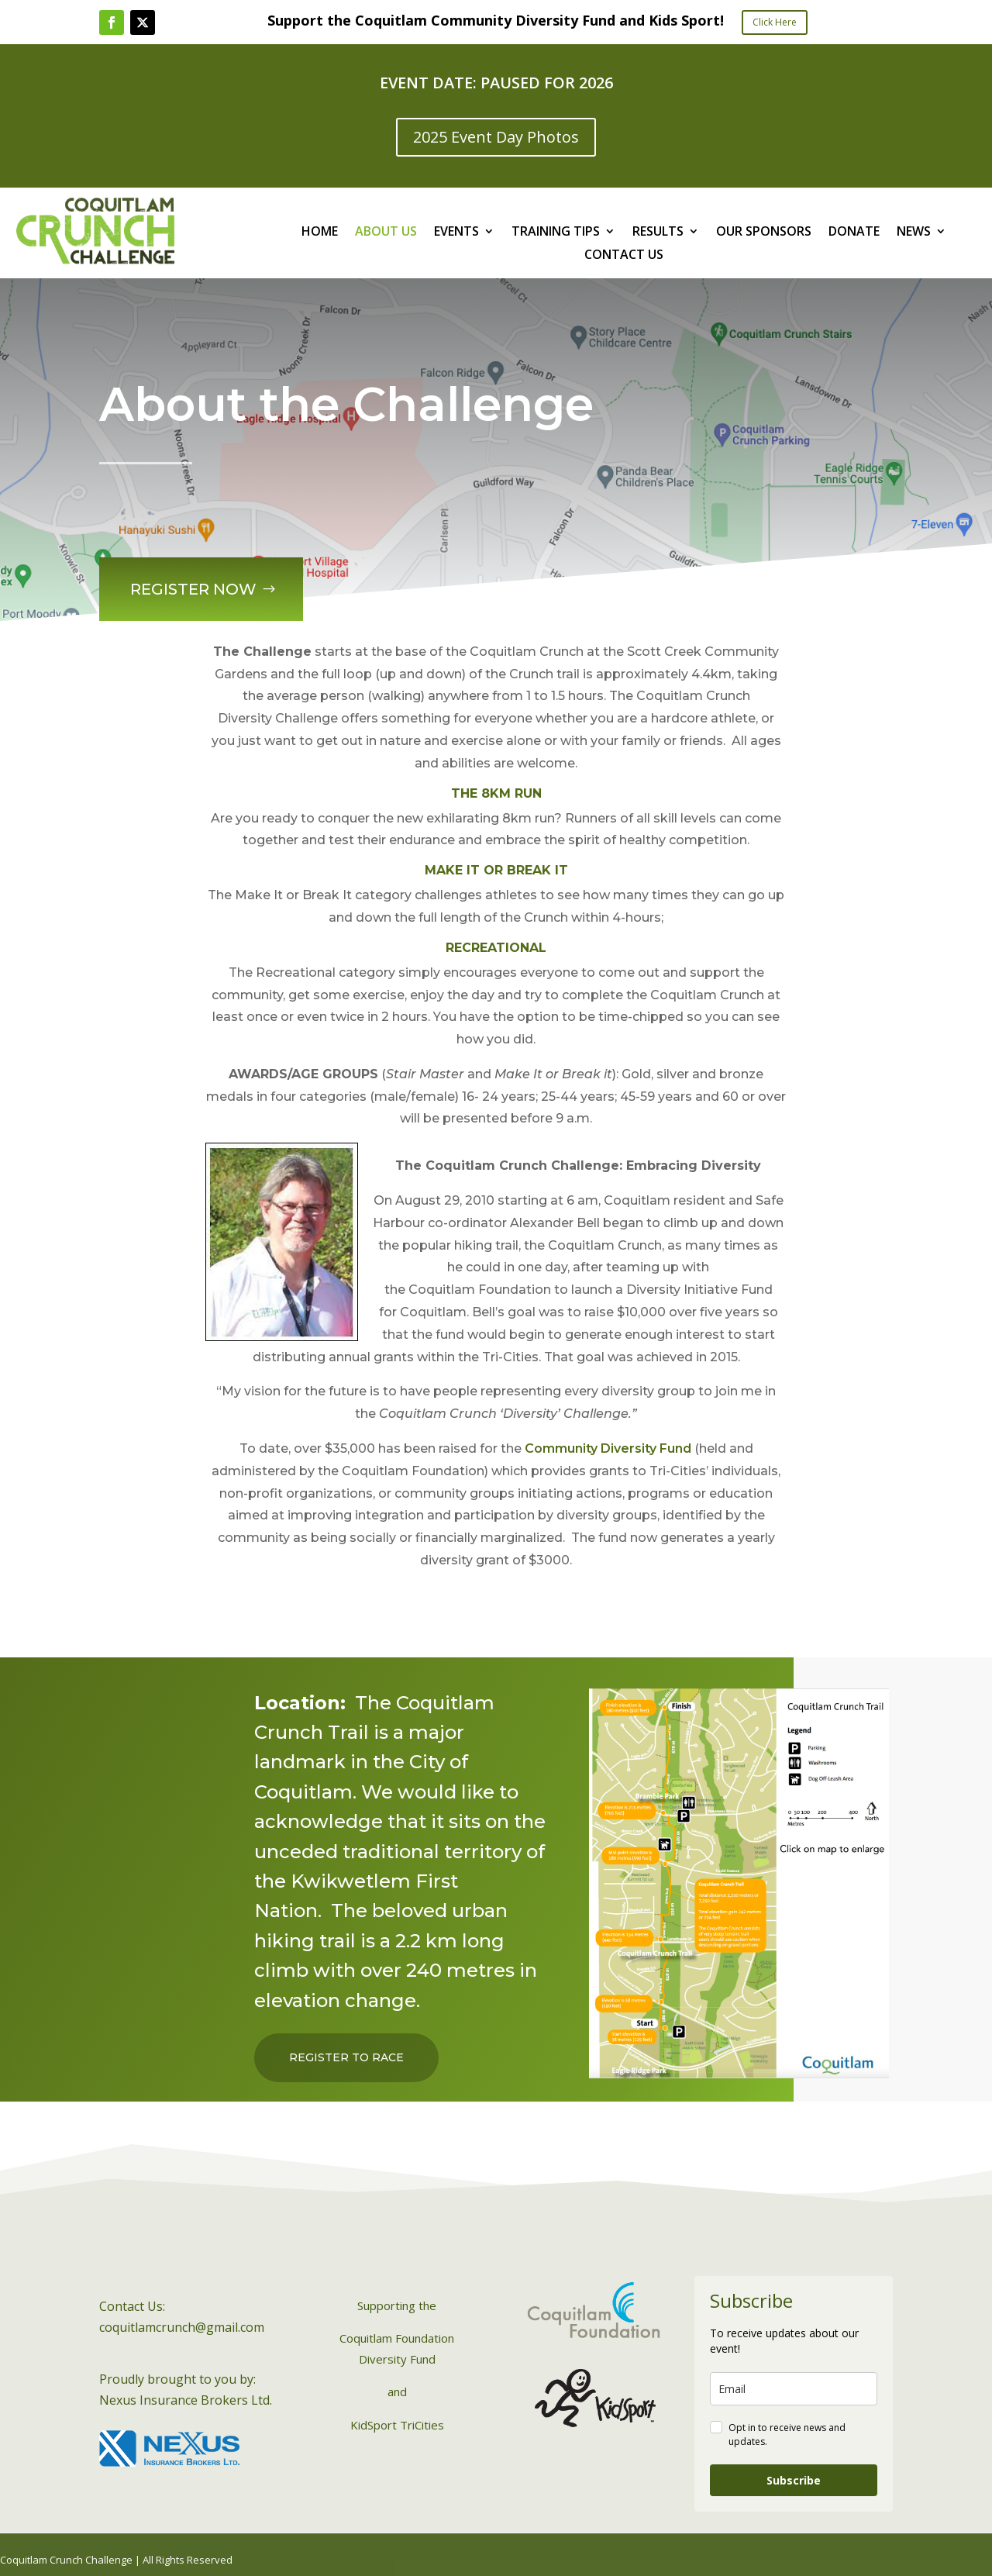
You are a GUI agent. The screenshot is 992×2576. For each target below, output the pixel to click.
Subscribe (793, 2480)
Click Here (775, 22)
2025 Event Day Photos (496, 136)
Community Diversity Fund (608, 1448)
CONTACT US (623, 256)
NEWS (914, 233)
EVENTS (456, 233)
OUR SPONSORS (763, 233)
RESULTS (658, 233)
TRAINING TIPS (556, 233)
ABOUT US (386, 233)
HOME (319, 233)
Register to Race (346, 2057)
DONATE (854, 233)
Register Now (188, 582)
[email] (793, 2388)
